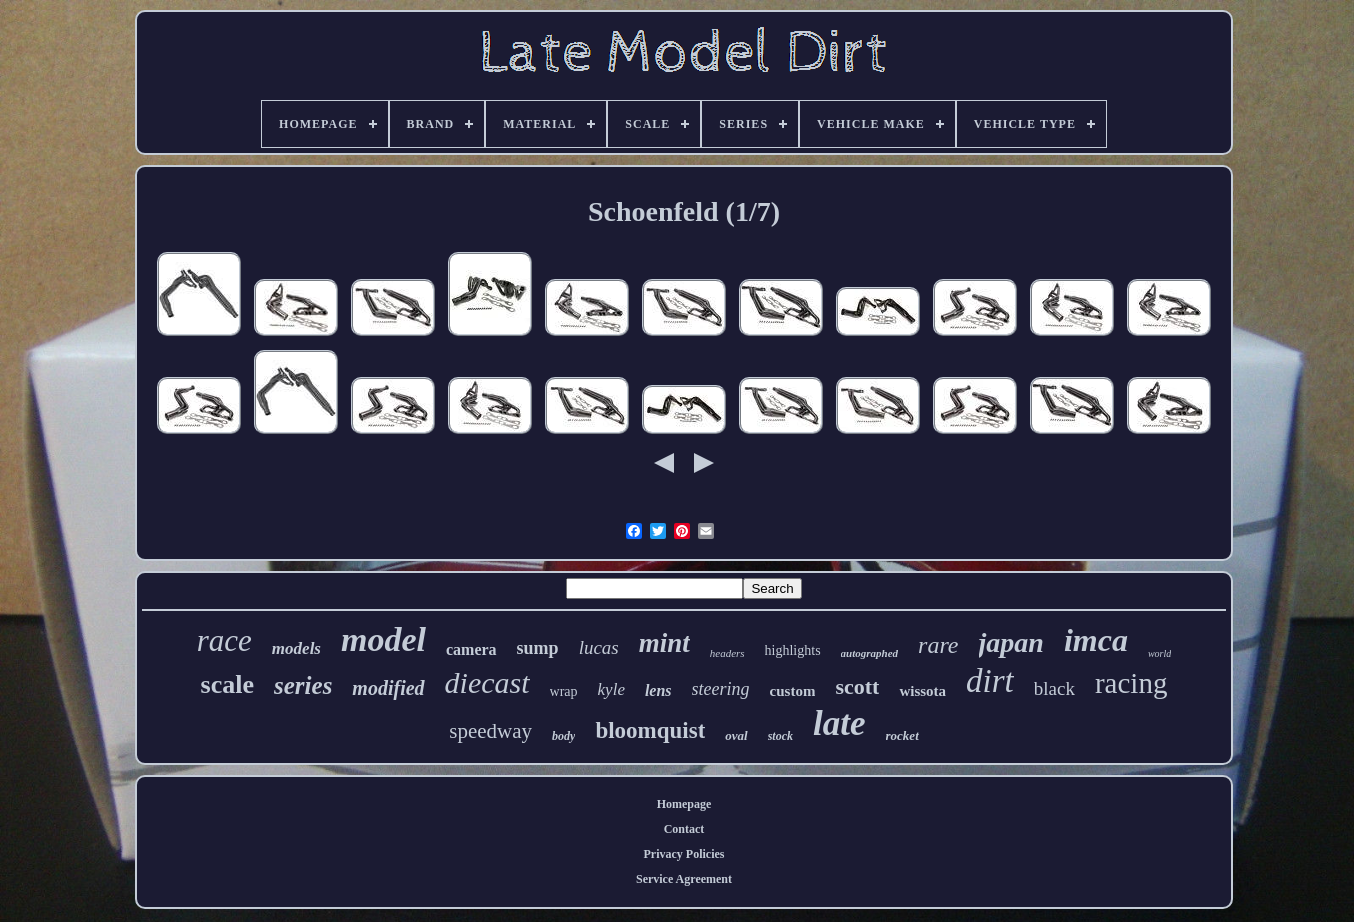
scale (227, 684)
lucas (599, 647)
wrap (564, 691)
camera (471, 649)
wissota (922, 691)
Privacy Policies (684, 854)
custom (793, 691)
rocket (902, 735)
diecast (487, 682)
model (383, 639)
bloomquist (650, 730)
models (296, 648)
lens (658, 690)
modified (388, 688)
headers (727, 653)
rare (938, 645)
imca (1096, 640)
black (1054, 688)
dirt (990, 681)
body (563, 736)
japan (1011, 642)
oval (736, 735)
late (839, 723)
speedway (490, 731)
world (1159, 653)
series (303, 685)
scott (857, 686)
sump (538, 648)
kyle (611, 689)
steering (721, 689)
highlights (793, 650)
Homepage (684, 804)
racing (1131, 683)
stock (780, 736)
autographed (869, 653)
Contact (684, 829)
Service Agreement (684, 879)
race (224, 640)
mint (664, 643)
